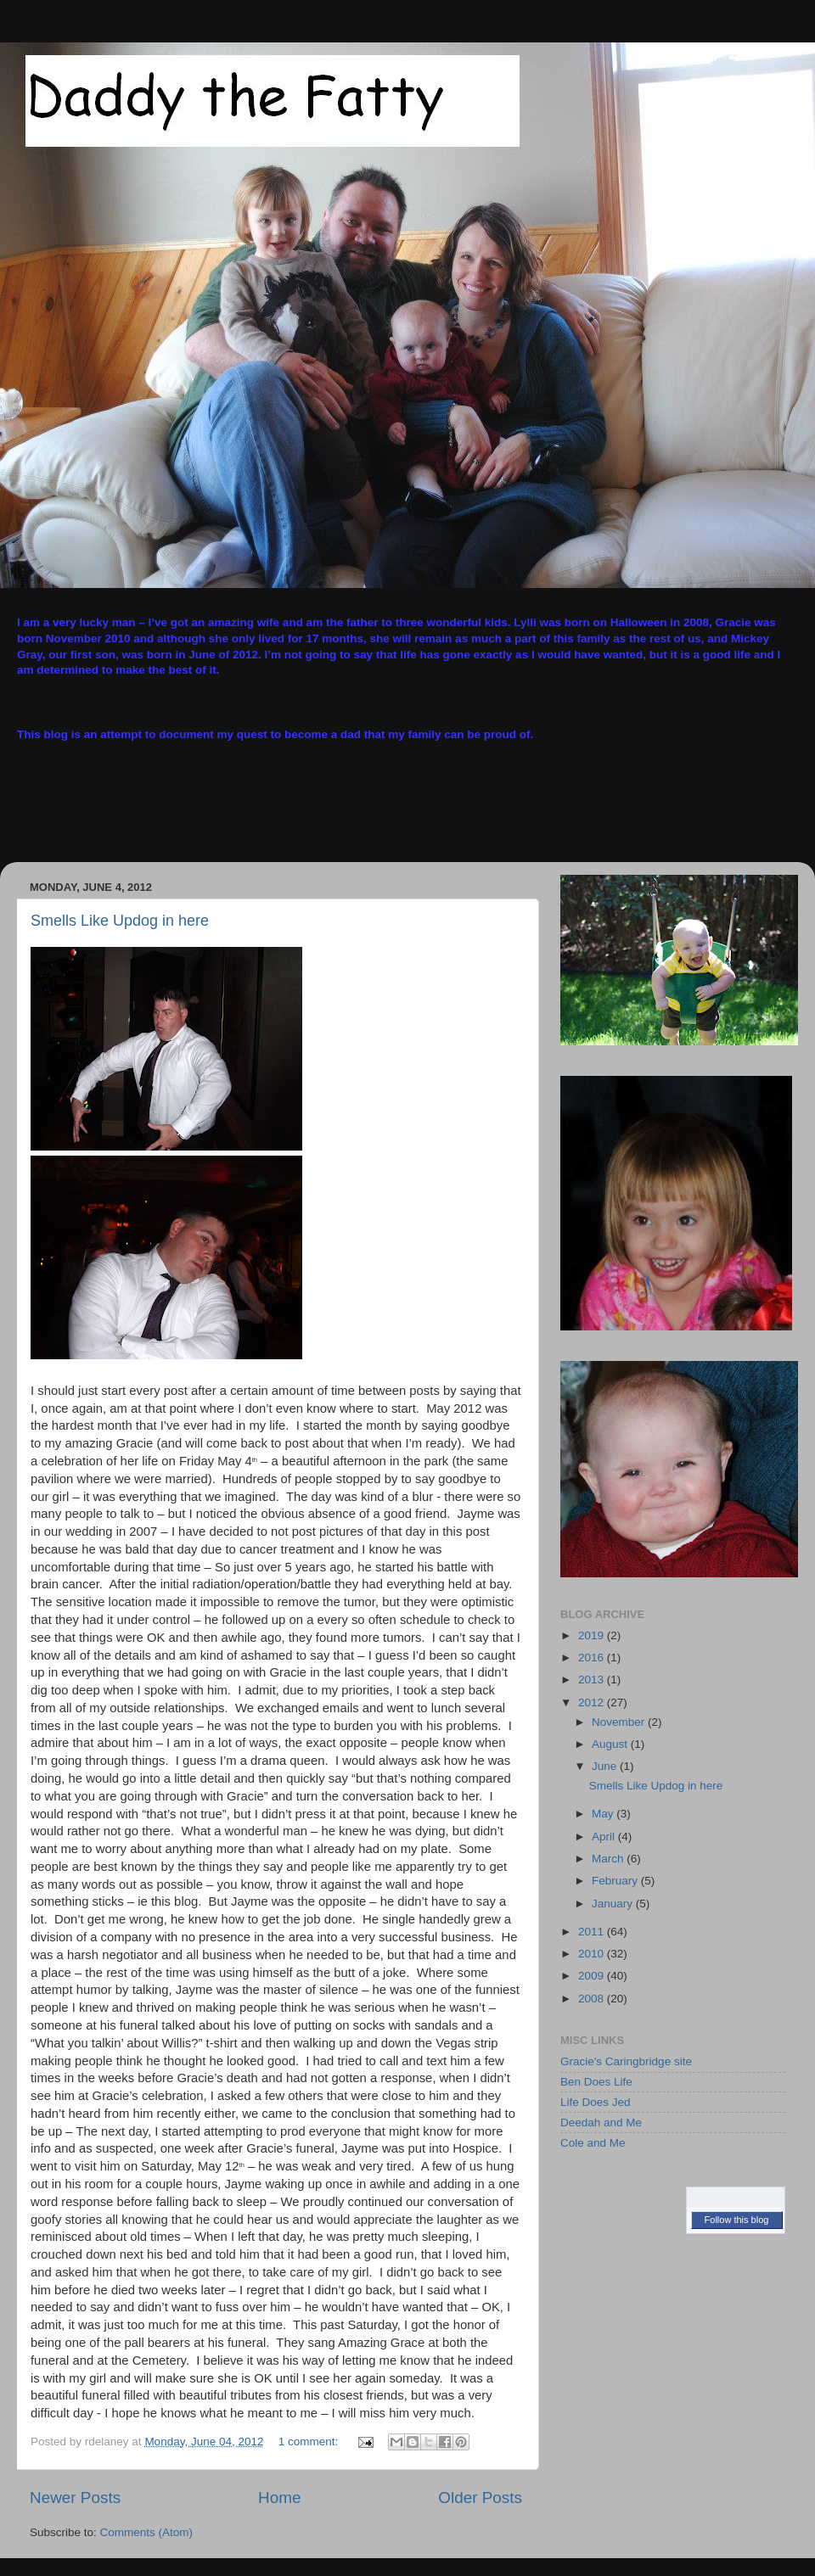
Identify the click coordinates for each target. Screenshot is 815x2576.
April (605, 1836)
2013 (592, 1679)
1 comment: (309, 2441)
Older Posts (480, 2497)
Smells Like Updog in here (120, 920)
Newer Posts (75, 2497)
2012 (592, 1702)
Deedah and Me (601, 2122)
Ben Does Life (596, 2081)
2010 (592, 1953)
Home (279, 2497)
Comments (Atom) (147, 2532)
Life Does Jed (595, 2102)
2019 (592, 1635)
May (604, 1813)
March (609, 1858)
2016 (592, 1657)
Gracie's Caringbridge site (626, 2061)
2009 (592, 1975)
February (616, 1880)
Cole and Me (593, 2142)
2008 (592, 1998)
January (614, 1903)
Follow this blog (737, 2220)
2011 (592, 1931)
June (606, 1766)
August (611, 1744)
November (620, 1722)
